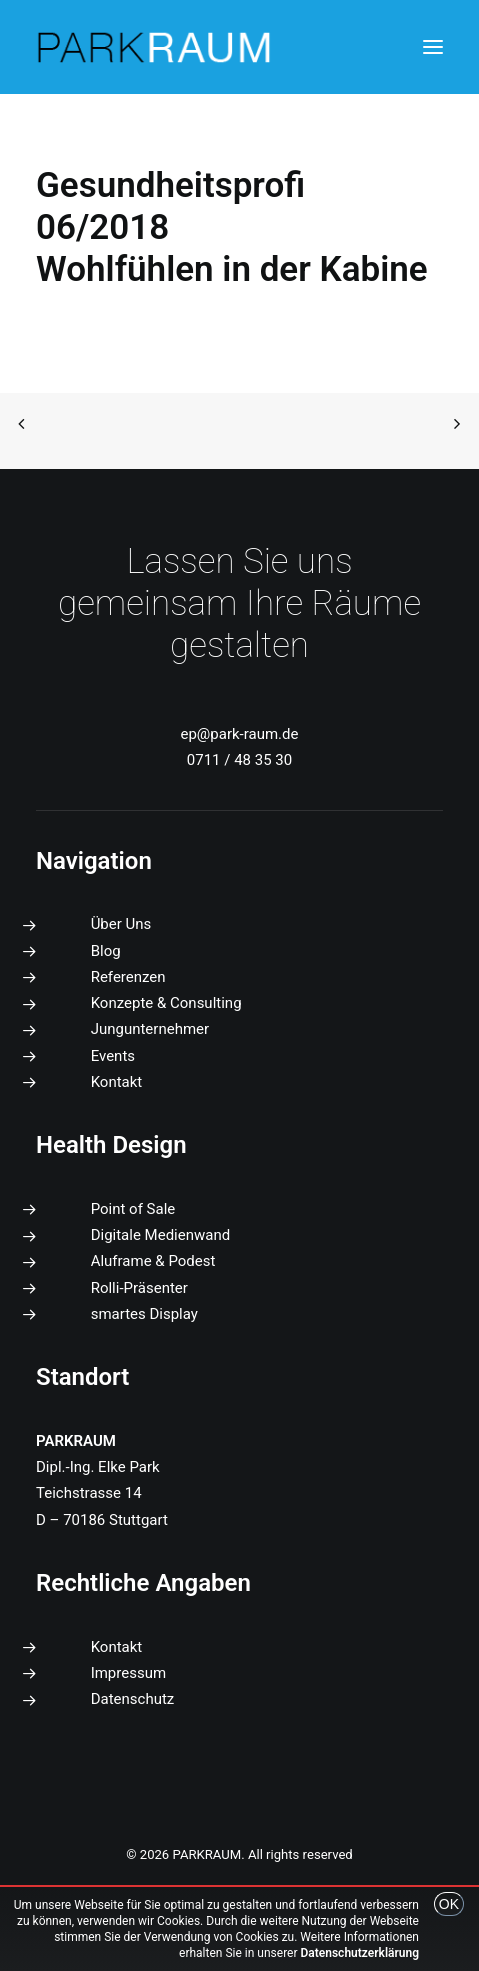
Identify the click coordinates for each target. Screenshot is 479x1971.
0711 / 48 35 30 (239, 760)
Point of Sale (133, 1209)
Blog (106, 951)
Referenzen (128, 977)
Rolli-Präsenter (139, 1288)
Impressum (128, 1673)
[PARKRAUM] (155, 47)
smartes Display (144, 1314)
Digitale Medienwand (161, 1235)
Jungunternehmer (150, 1029)
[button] (433, 47)
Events (113, 1056)
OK (449, 1904)
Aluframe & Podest (153, 1261)
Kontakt (117, 1082)
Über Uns (121, 924)
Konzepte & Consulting (166, 1003)
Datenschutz (133, 1699)
